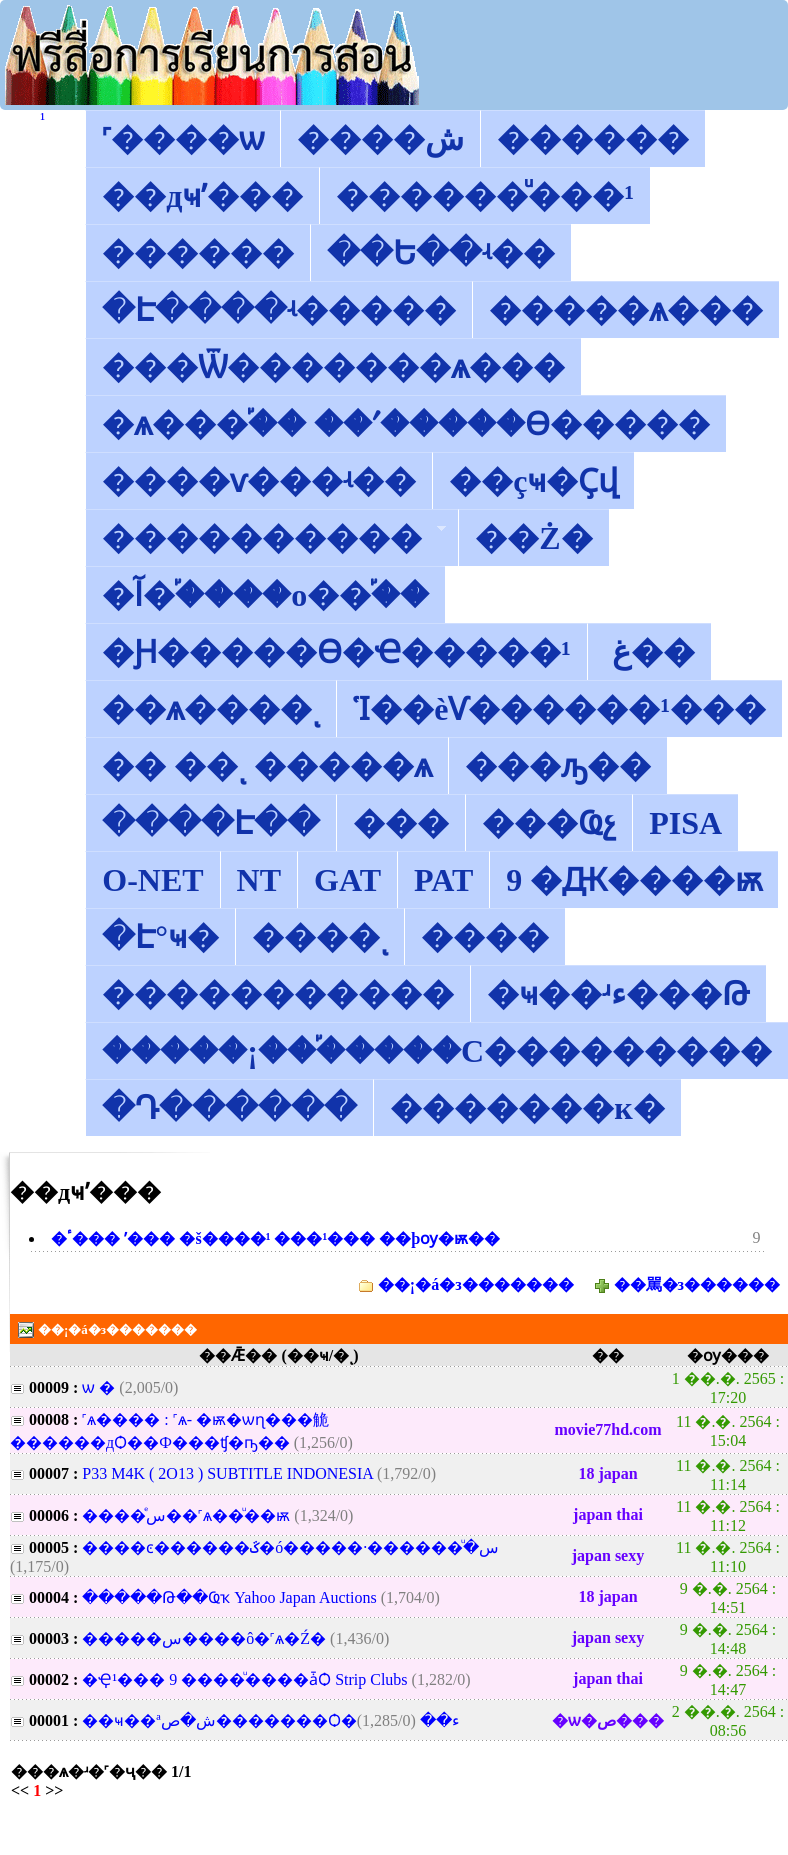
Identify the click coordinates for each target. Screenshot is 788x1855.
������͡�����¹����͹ (42, 118)
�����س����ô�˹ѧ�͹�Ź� (204, 1638)
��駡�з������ (697, 1284)
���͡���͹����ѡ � (100, 1387)
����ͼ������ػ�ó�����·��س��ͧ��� (290, 1547)
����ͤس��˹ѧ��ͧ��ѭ (186, 1515)
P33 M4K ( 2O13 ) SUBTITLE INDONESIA (227, 1473)
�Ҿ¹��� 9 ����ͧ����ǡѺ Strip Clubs (244, 1679)
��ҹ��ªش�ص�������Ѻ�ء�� (271, 1720)
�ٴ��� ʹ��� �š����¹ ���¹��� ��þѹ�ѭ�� (275, 1238)
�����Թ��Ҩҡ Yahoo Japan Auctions (229, 1597)
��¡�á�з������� (476, 1284)
